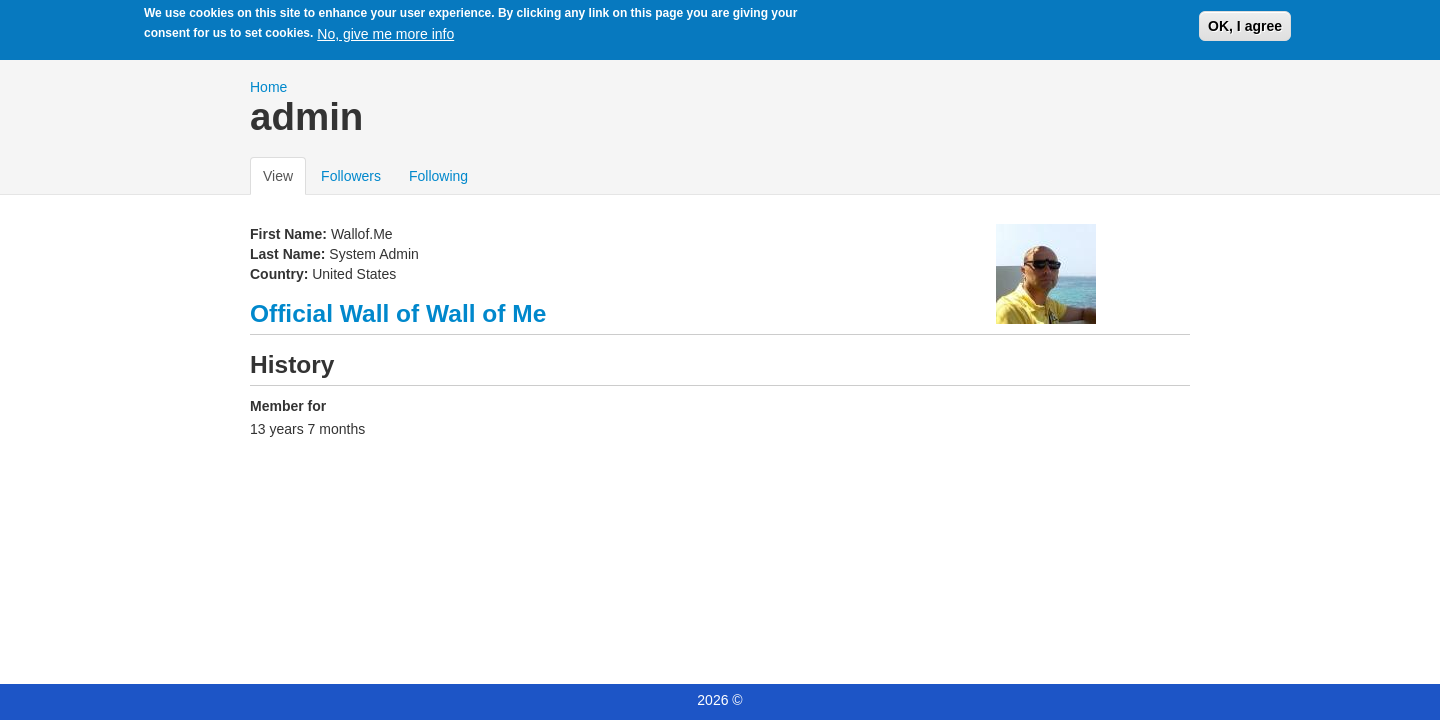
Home (268, 87)
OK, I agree (1245, 23)
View (284, 175)
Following (438, 176)
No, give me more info (385, 31)
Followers (351, 176)
